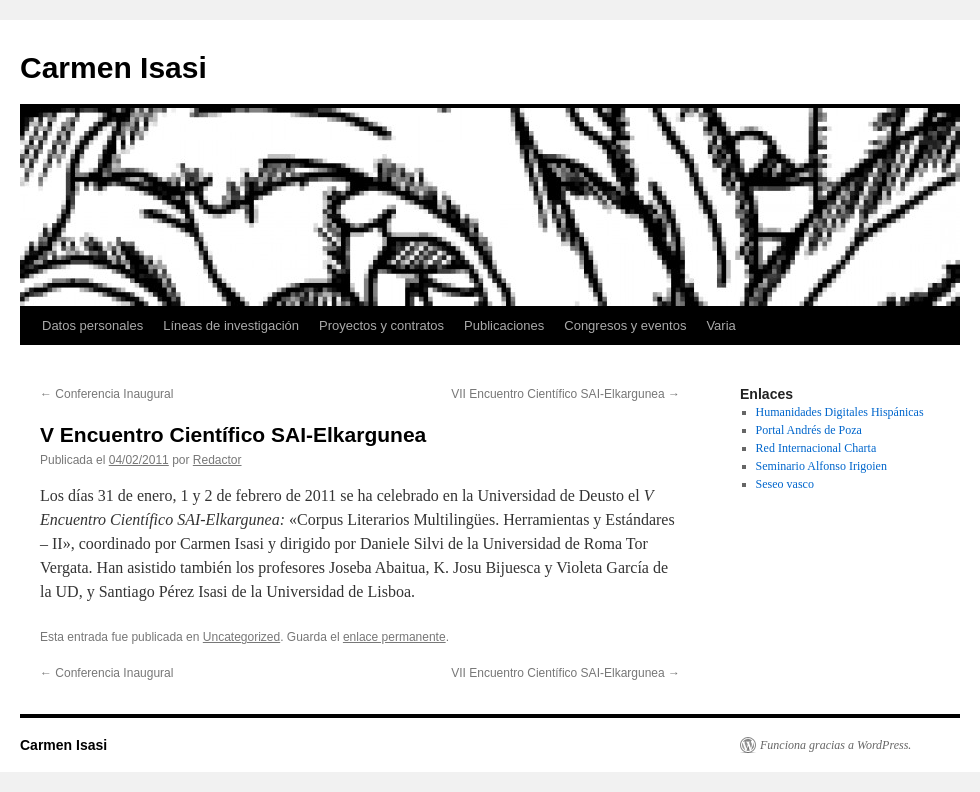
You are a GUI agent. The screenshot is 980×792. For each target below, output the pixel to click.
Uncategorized (241, 637)
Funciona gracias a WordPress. (835, 745)
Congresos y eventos (625, 325)
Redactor (217, 460)
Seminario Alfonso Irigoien (821, 466)
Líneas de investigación (231, 325)
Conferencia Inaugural (106, 394)
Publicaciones (504, 325)
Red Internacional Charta (816, 448)
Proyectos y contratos (381, 325)
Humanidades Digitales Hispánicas (840, 412)
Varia (720, 325)
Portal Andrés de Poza (809, 430)
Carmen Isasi (113, 67)
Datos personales (92, 325)
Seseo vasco (785, 484)
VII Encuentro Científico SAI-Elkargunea (565, 394)
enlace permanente (394, 637)
